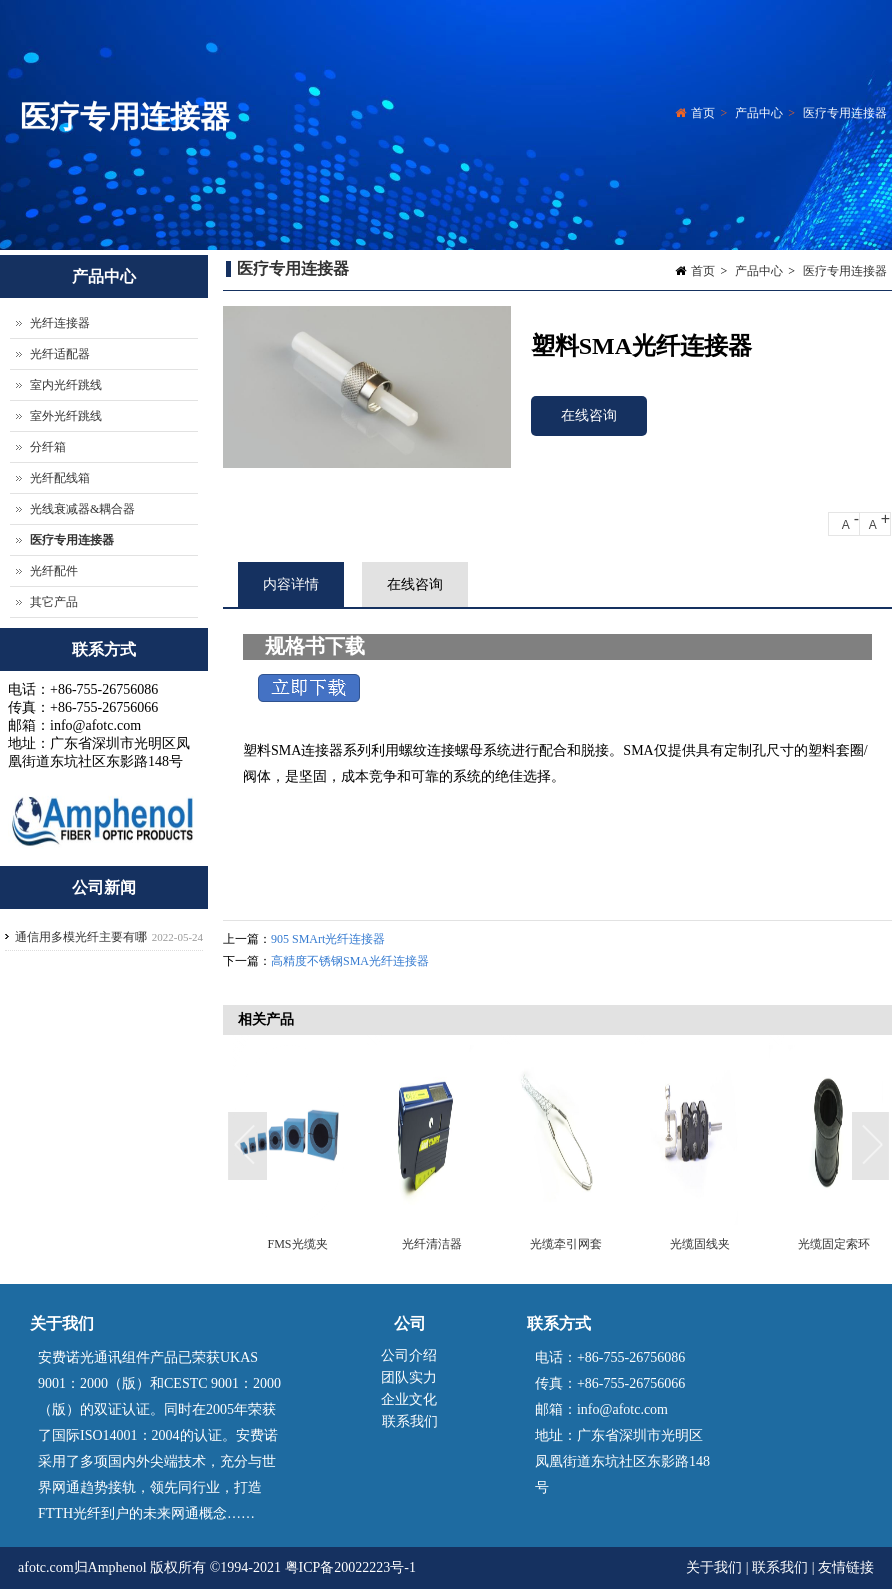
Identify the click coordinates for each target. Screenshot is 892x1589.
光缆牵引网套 (566, 1244)
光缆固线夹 (700, 1244)
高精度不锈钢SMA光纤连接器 (350, 961)
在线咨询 (589, 415)
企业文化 (409, 1399)
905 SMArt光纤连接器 (328, 939)
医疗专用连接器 (845, 114)
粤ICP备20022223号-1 (350, 1567)
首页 (703, 114)
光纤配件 (54, 571)
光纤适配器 (60, 354)
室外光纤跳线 (66, 416)
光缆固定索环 (834, 1244)
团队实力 (409, 1377)
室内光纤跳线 (66, 385)
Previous (248, 1147)
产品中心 (759, 114)
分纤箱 (48, 447)
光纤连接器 (60, 323)
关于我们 (716, 1567)
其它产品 (54, 602)
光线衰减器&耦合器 (82, 509)
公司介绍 (409, 1355)
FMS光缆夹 (297, 1244)
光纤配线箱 (60, 478)
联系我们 (410, 1421)
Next (872, 1147)
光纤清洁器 (432, 1244)
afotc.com (46, 1567)
